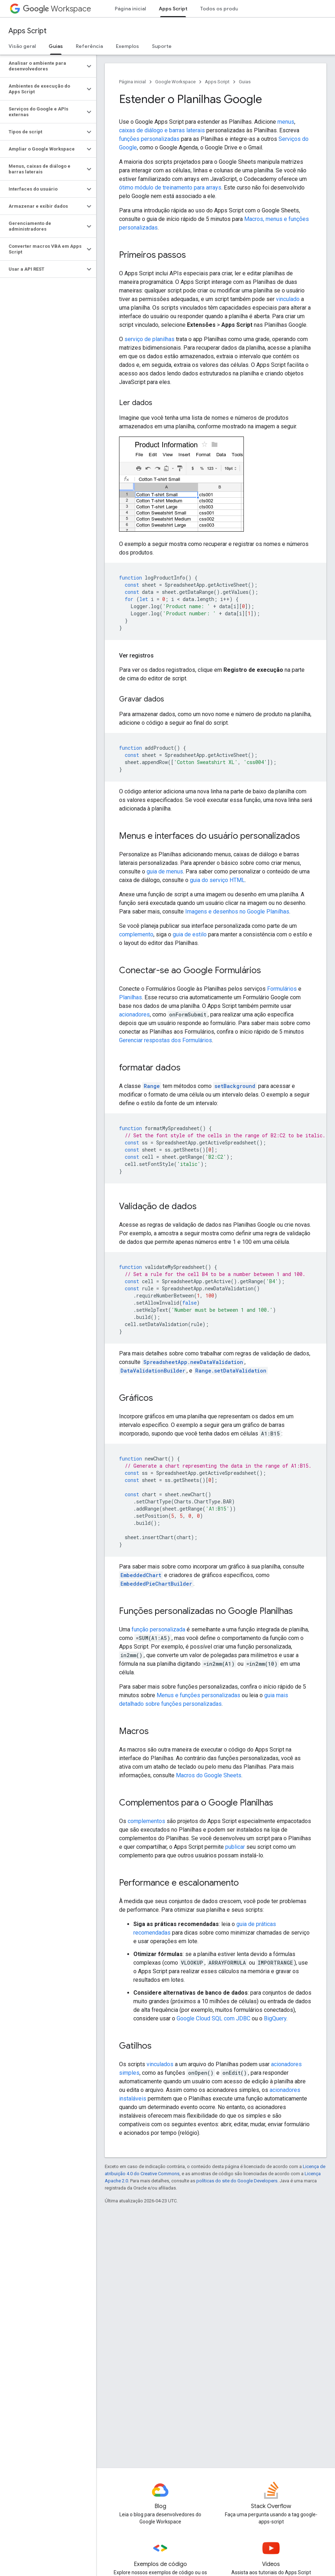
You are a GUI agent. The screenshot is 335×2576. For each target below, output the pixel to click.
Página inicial (130, 8)
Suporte (162, 46)
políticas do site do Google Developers (236, 2180)
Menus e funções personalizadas (198, 1695)
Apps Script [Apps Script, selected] (173, 8)
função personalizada (158, 1629)
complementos (146, 1821)
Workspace (57, 9)
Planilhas (130, 997)
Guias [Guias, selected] (56, 46)
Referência (89, 46)
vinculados (160, 2064)
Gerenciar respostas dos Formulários (165, 1040)
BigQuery (275, 2018)
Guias (245, 81)
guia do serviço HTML (217, 880)
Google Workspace (175, 81)
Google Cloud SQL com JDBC (213, 2018)
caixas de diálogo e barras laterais (162, 130)
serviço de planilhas (149, 339)
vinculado (288, 299)
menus (285, 121)
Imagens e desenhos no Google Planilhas (237, 911)
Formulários (282, 988)
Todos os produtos (223, 8)
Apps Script (27, 30)
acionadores (134, 1014)
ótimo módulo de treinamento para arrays (170, 187)
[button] (42, 66)
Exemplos (127, 46)
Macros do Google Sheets (208, 1775)
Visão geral (22, 46)
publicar (235, 1846)
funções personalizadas (149, 139)
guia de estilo (190, 934)
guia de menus (165, 871)
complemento (136, 934)
